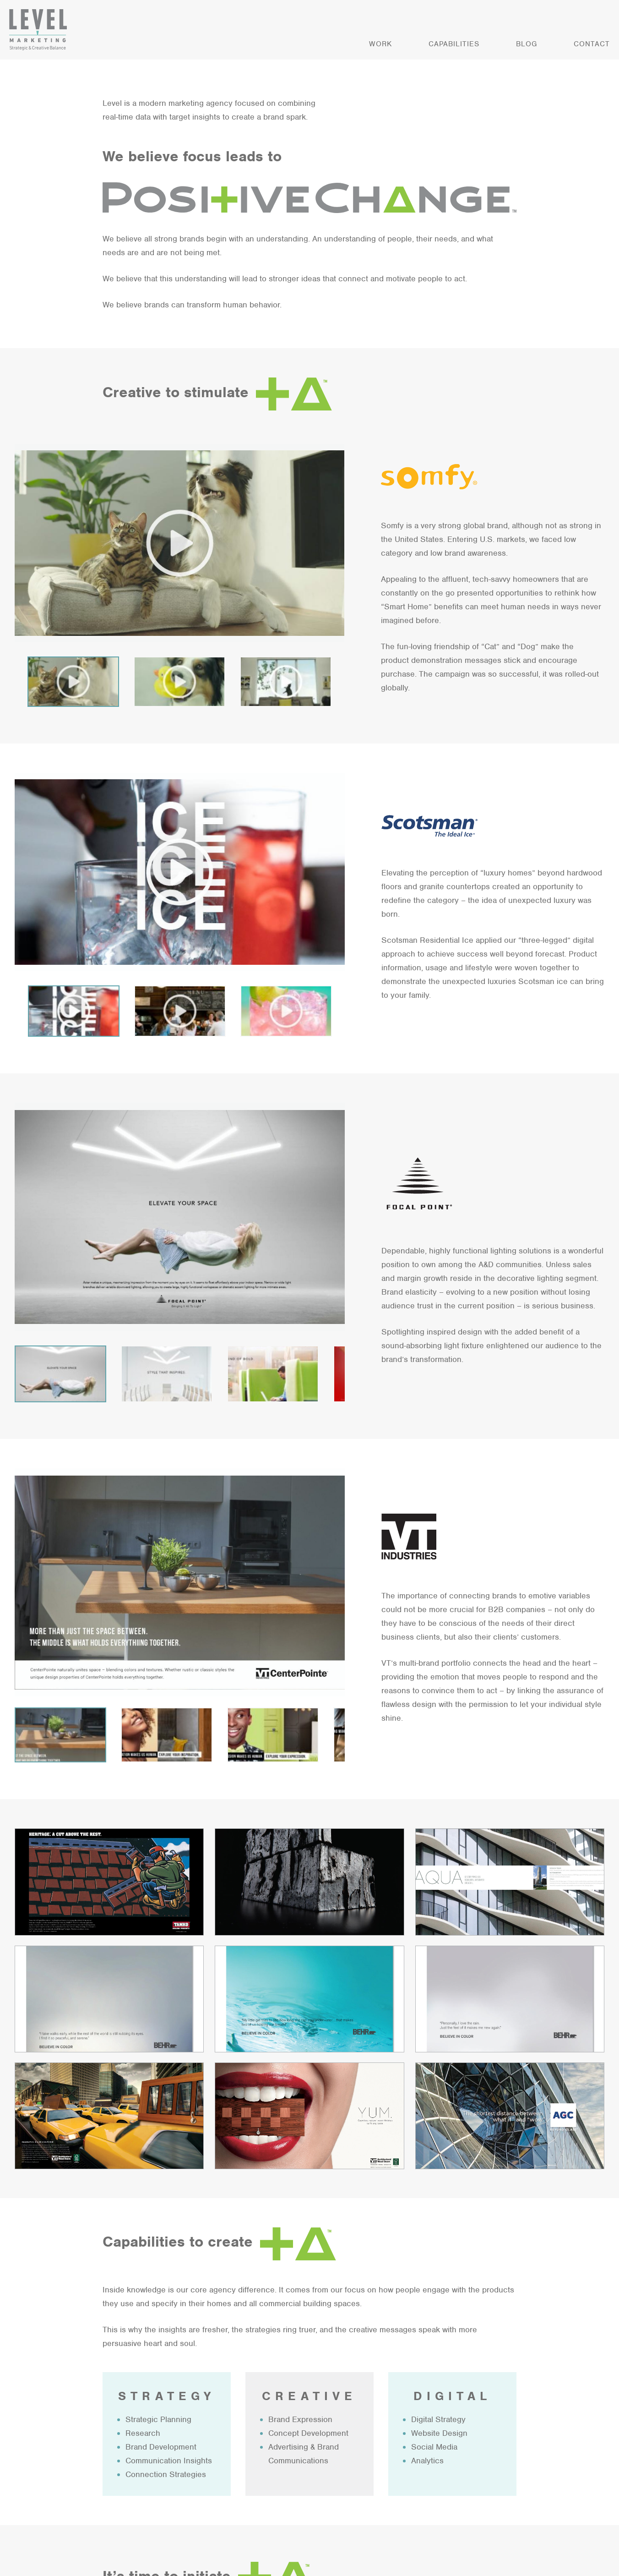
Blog (526, 43)
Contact (592, 43)
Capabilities (454, 43)
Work (380, 43)
